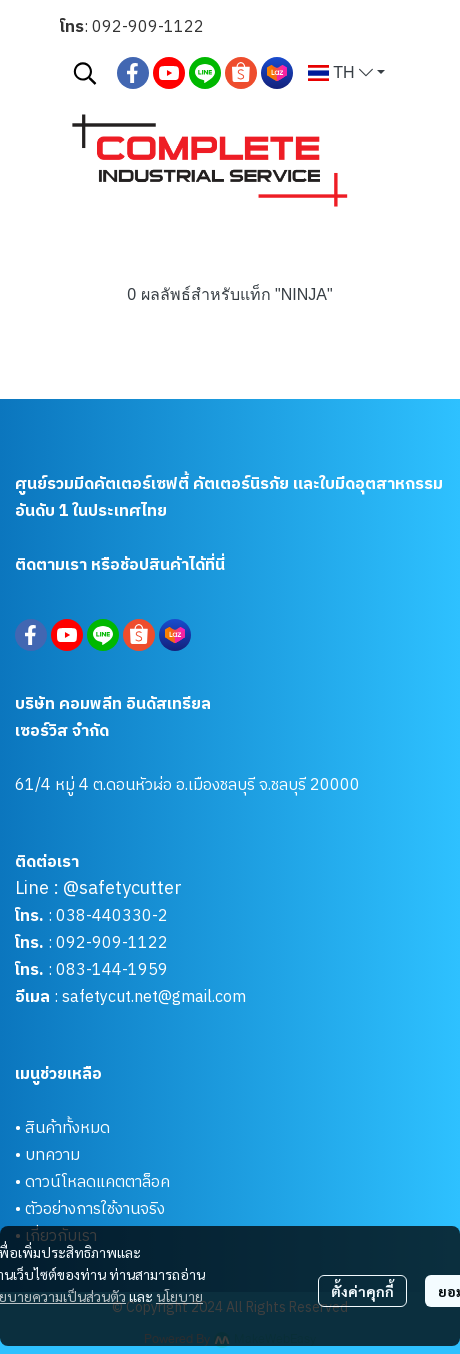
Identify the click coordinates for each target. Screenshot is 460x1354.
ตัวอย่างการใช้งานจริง (95, 1209)
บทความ (52, 1155)
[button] (85, 73)
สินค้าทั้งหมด (67, 1128)
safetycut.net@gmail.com (154, 997)
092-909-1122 (148, 27)
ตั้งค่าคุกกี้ (362, 1291)
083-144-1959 (112, 970)
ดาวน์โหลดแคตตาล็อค (97, 1182)
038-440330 (102, 916)
